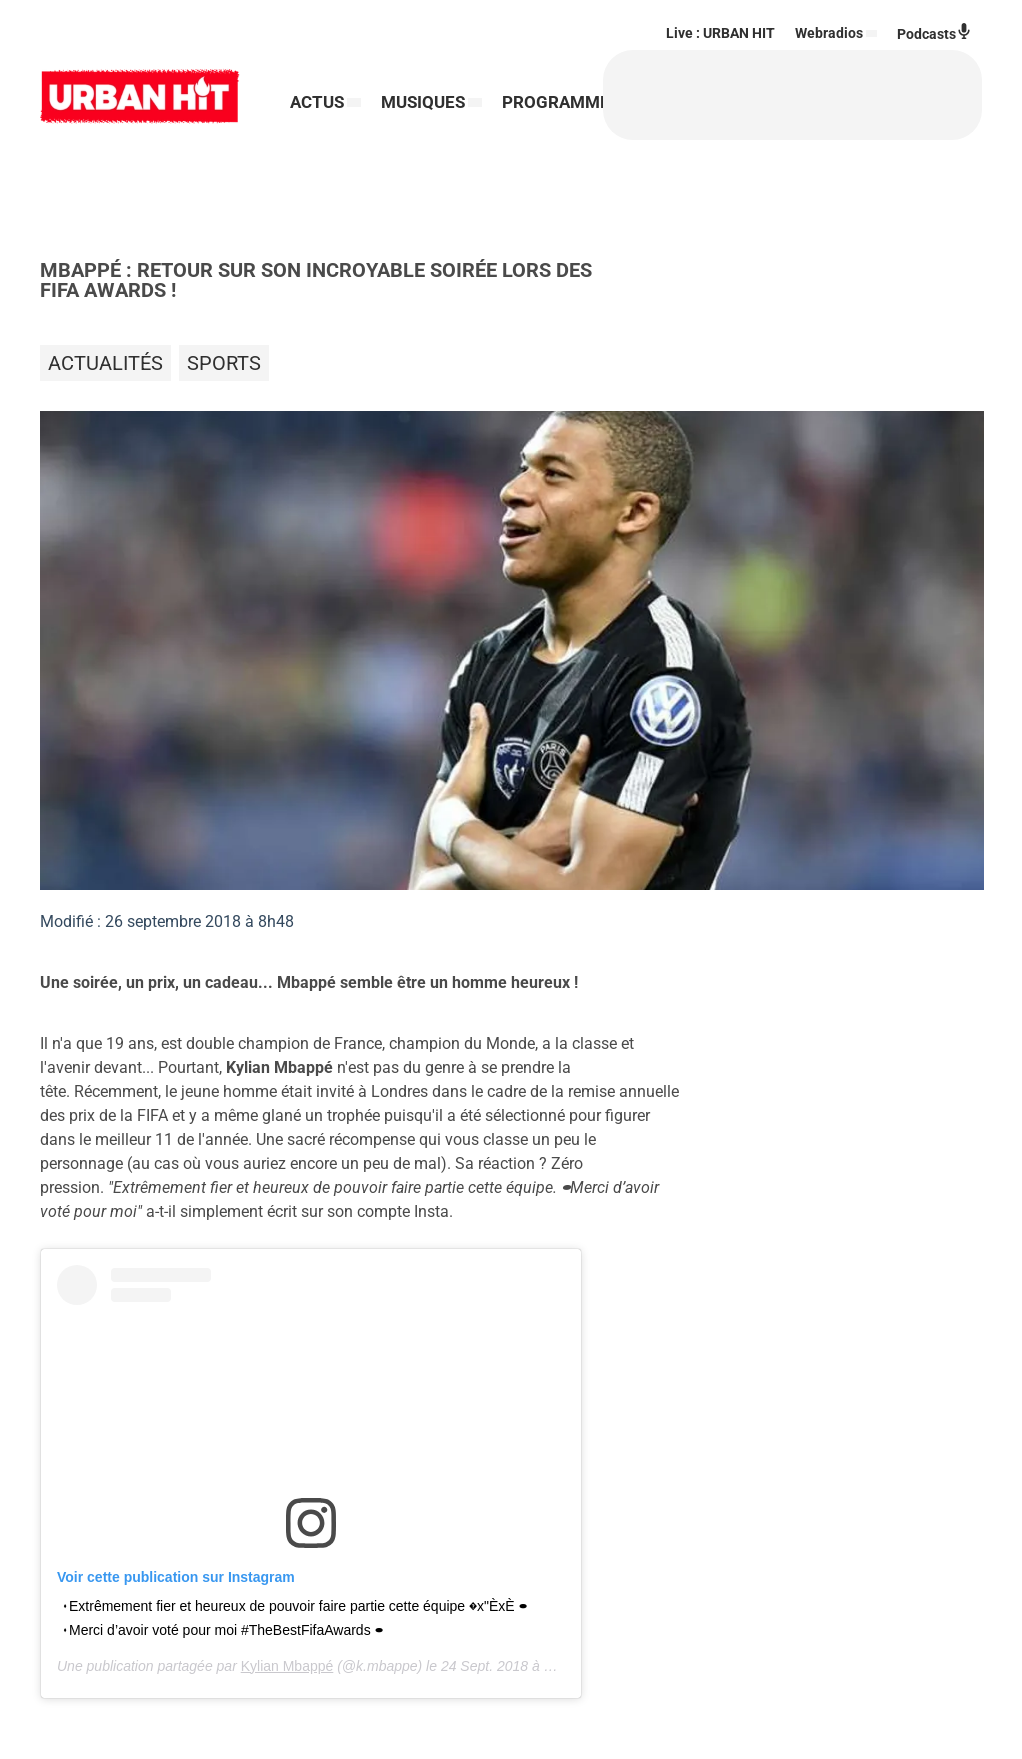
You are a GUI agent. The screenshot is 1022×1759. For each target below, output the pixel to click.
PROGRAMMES (349, 130)
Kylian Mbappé (287, 1666)
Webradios (829, 33)
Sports (224, 363)
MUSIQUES (423, 75)
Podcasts (934, 32)
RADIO (453, 130)
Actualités (105, 363)
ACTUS (317, 75)
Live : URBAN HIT (720, 33)
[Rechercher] (550, 95)
